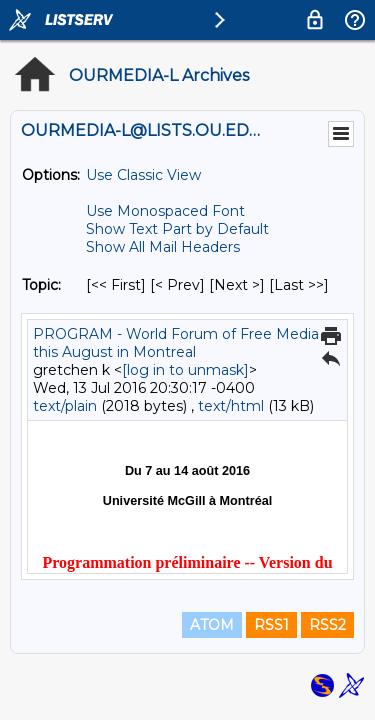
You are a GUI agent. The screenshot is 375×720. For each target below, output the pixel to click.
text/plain (65, 406)
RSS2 (327, 625)
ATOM (212, 625)
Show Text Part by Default (177, 229)
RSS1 (271, 625)
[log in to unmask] (185, 370)
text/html (231, 406)
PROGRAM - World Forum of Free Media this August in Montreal (176, 343)
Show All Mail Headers (163, 247)
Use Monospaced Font (165, 211)
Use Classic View (143, 175)
